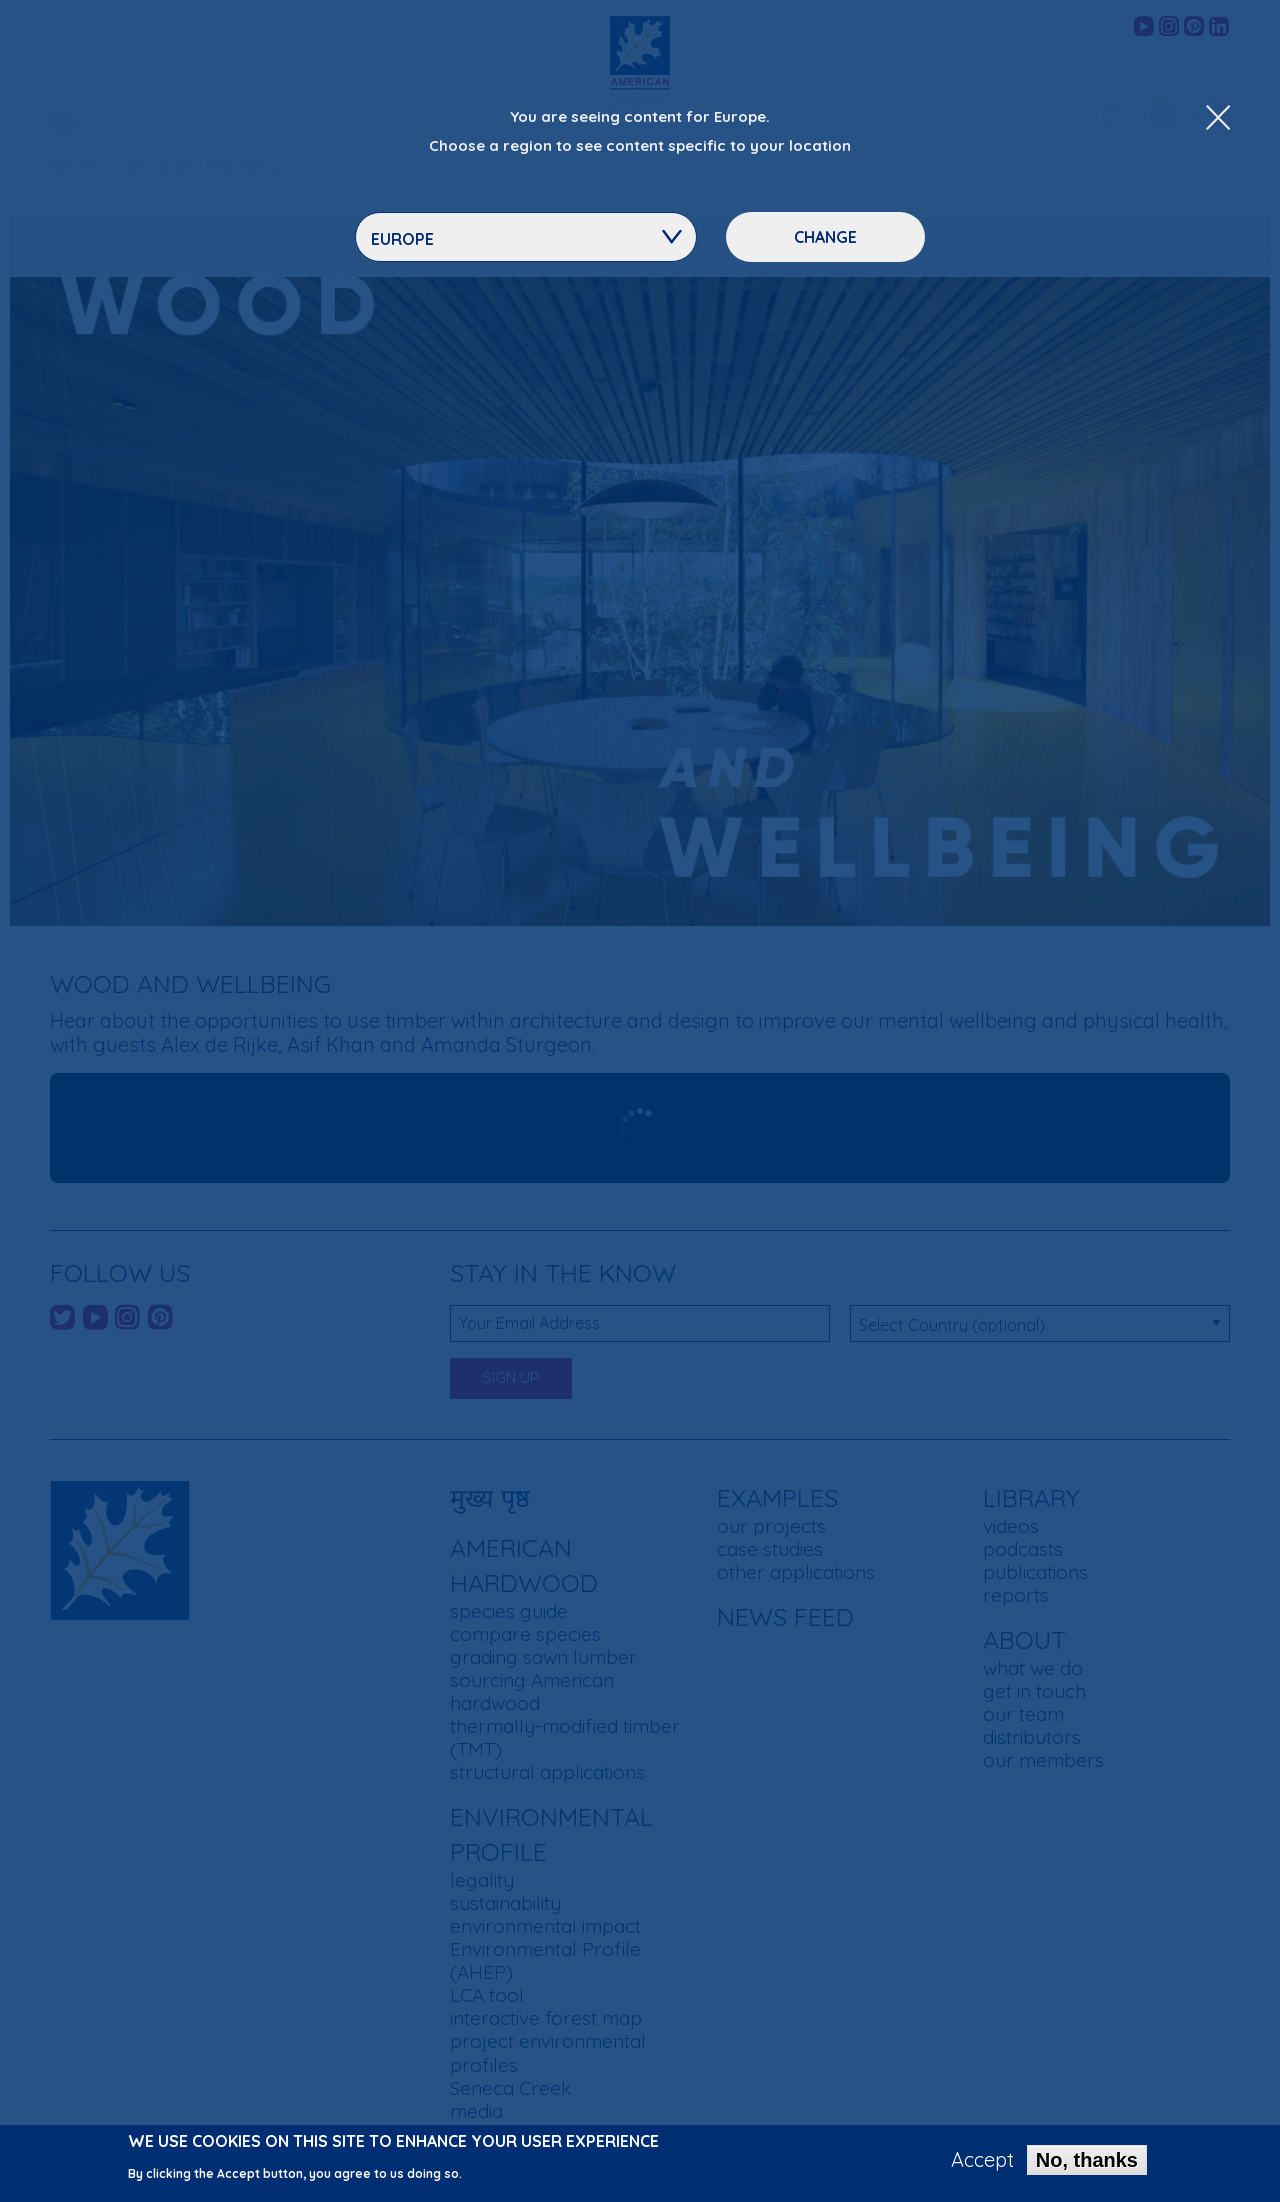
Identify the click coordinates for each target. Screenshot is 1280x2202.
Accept (982, 2160)
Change (825, 237)
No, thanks (1087, 2160)
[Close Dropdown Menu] (1218, 119)
